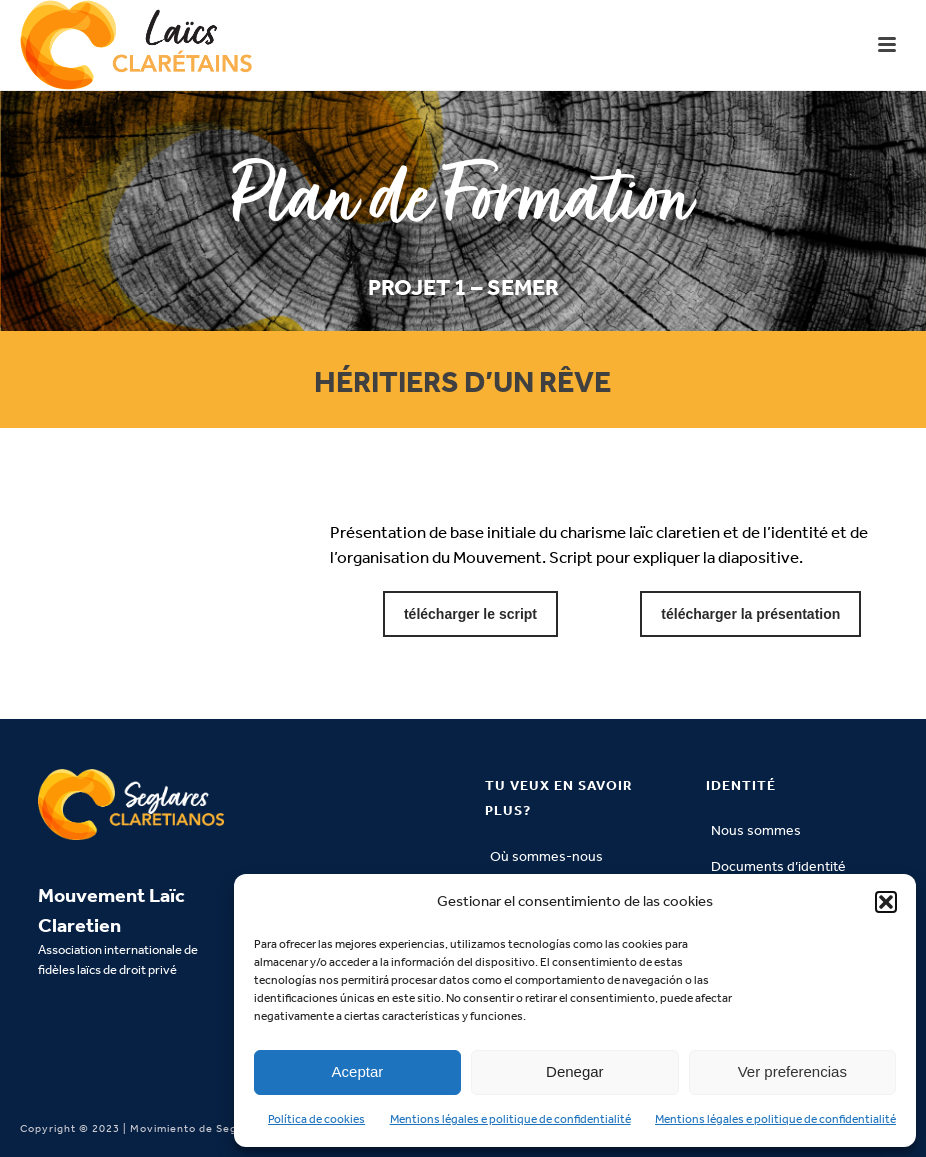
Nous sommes (756, 830)
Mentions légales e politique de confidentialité (510, 1119)
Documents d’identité (778, 866)
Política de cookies (316, 1119)
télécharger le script (470, 614)
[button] (886, 902)
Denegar (575, 1071)
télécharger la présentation (750, 614)
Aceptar (358, 1071)
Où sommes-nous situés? (546, 869)
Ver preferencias (792, 1071)
